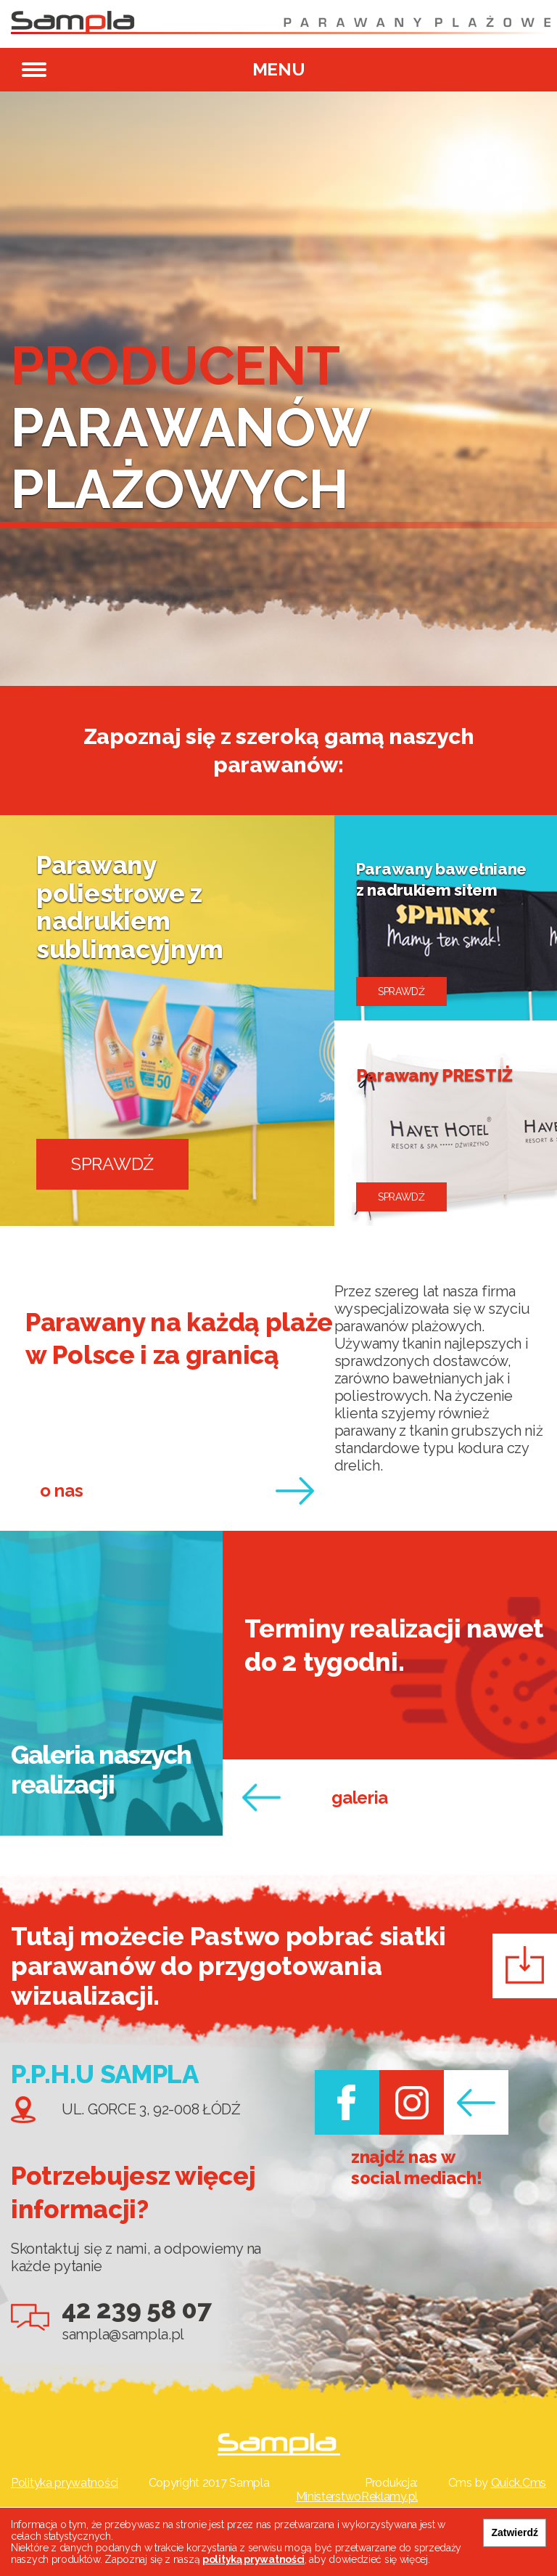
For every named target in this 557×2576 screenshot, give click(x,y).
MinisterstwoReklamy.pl (357, 2496)
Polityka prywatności (64, 2483)
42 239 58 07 (136, 2309)
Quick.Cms (518, 2483)
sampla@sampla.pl (123, 2334)
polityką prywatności (253, 2559)
